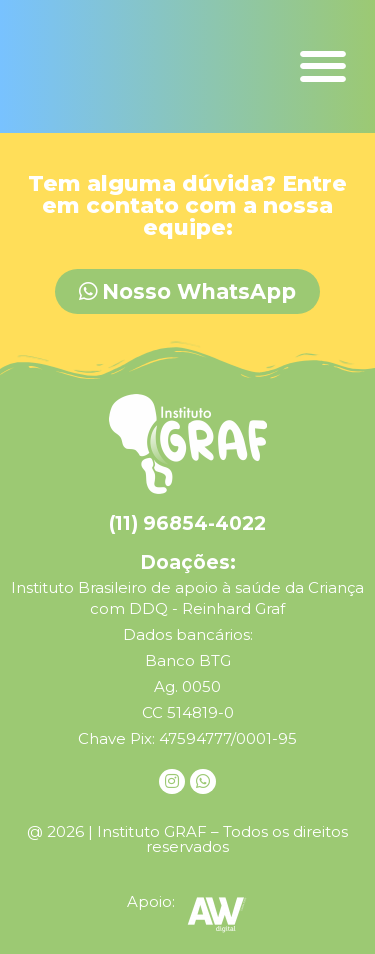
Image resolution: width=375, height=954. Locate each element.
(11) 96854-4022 (187, 523)
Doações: (188, 562)
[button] (322, 66)
